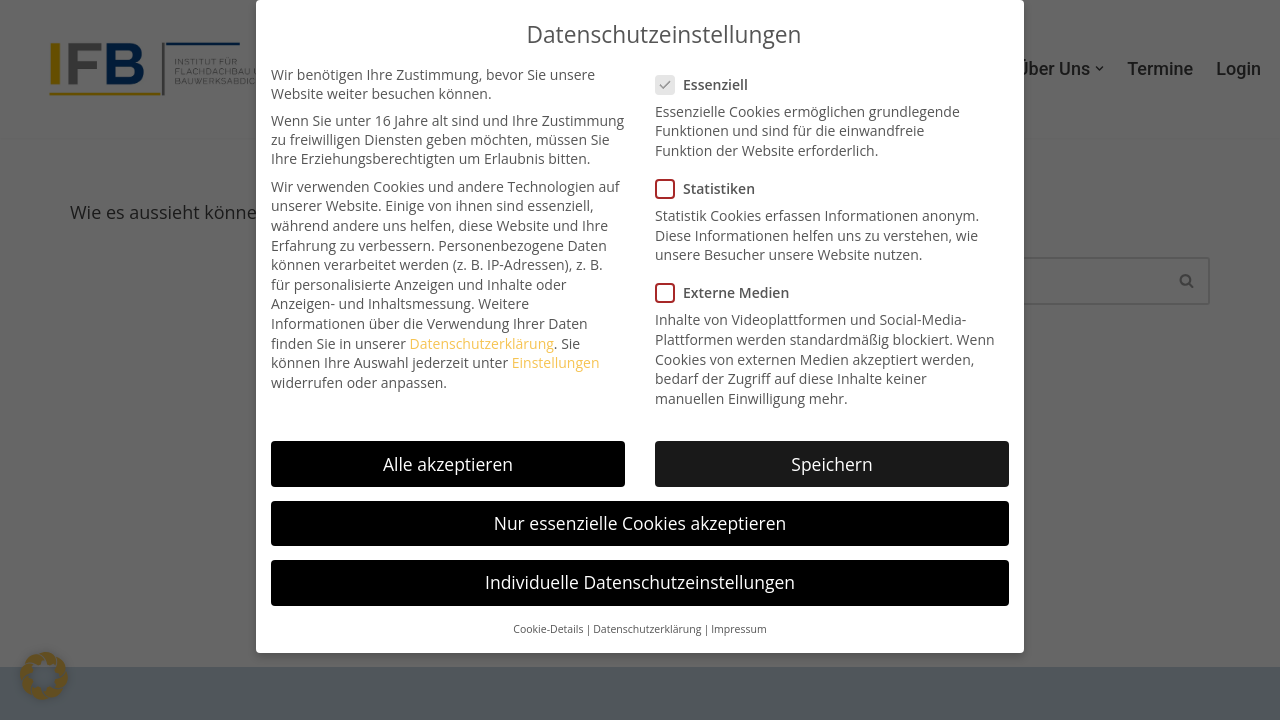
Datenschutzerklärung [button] (647, 628)
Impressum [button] (738, 628)
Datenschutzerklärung (482, 342)
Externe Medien (728, 291)
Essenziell (708, 83)
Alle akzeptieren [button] (448, 463)
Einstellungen (556, 361)
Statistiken (711, 187)
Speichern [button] (831, 463)
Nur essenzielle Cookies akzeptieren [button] (640, 522)
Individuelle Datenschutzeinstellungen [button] (640, 581)
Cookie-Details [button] (548, 628)
